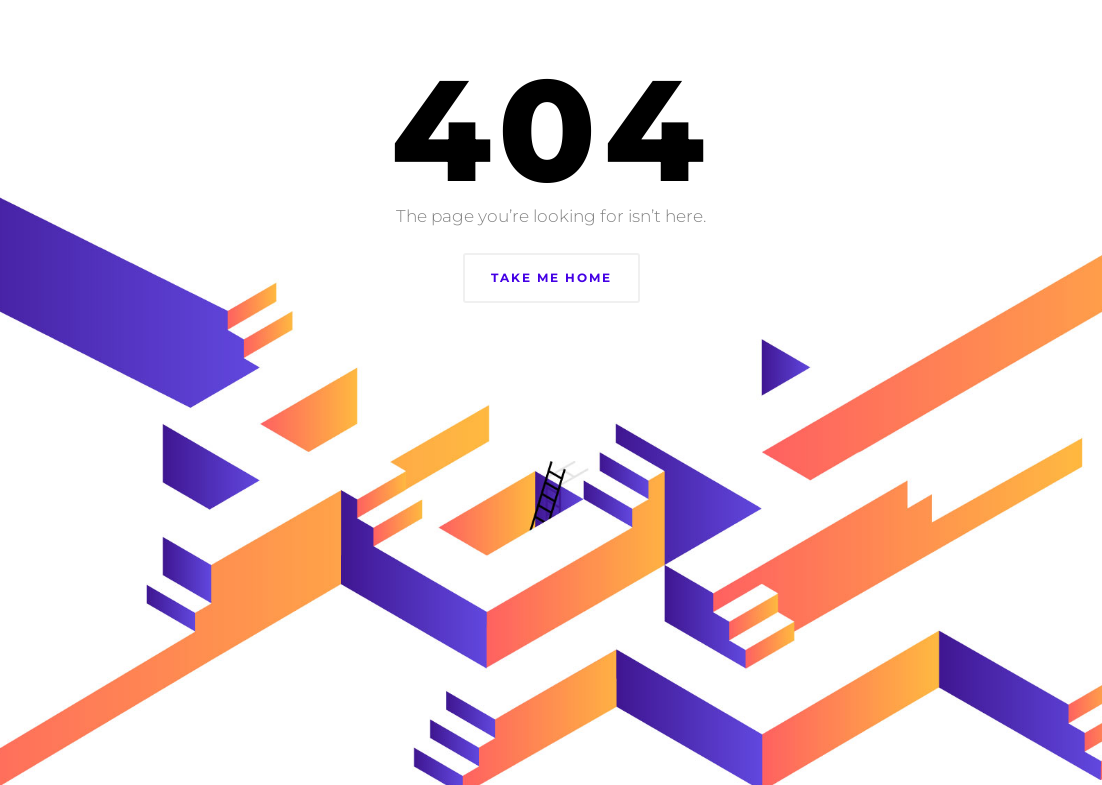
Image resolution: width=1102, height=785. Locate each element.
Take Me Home (551, 277)
